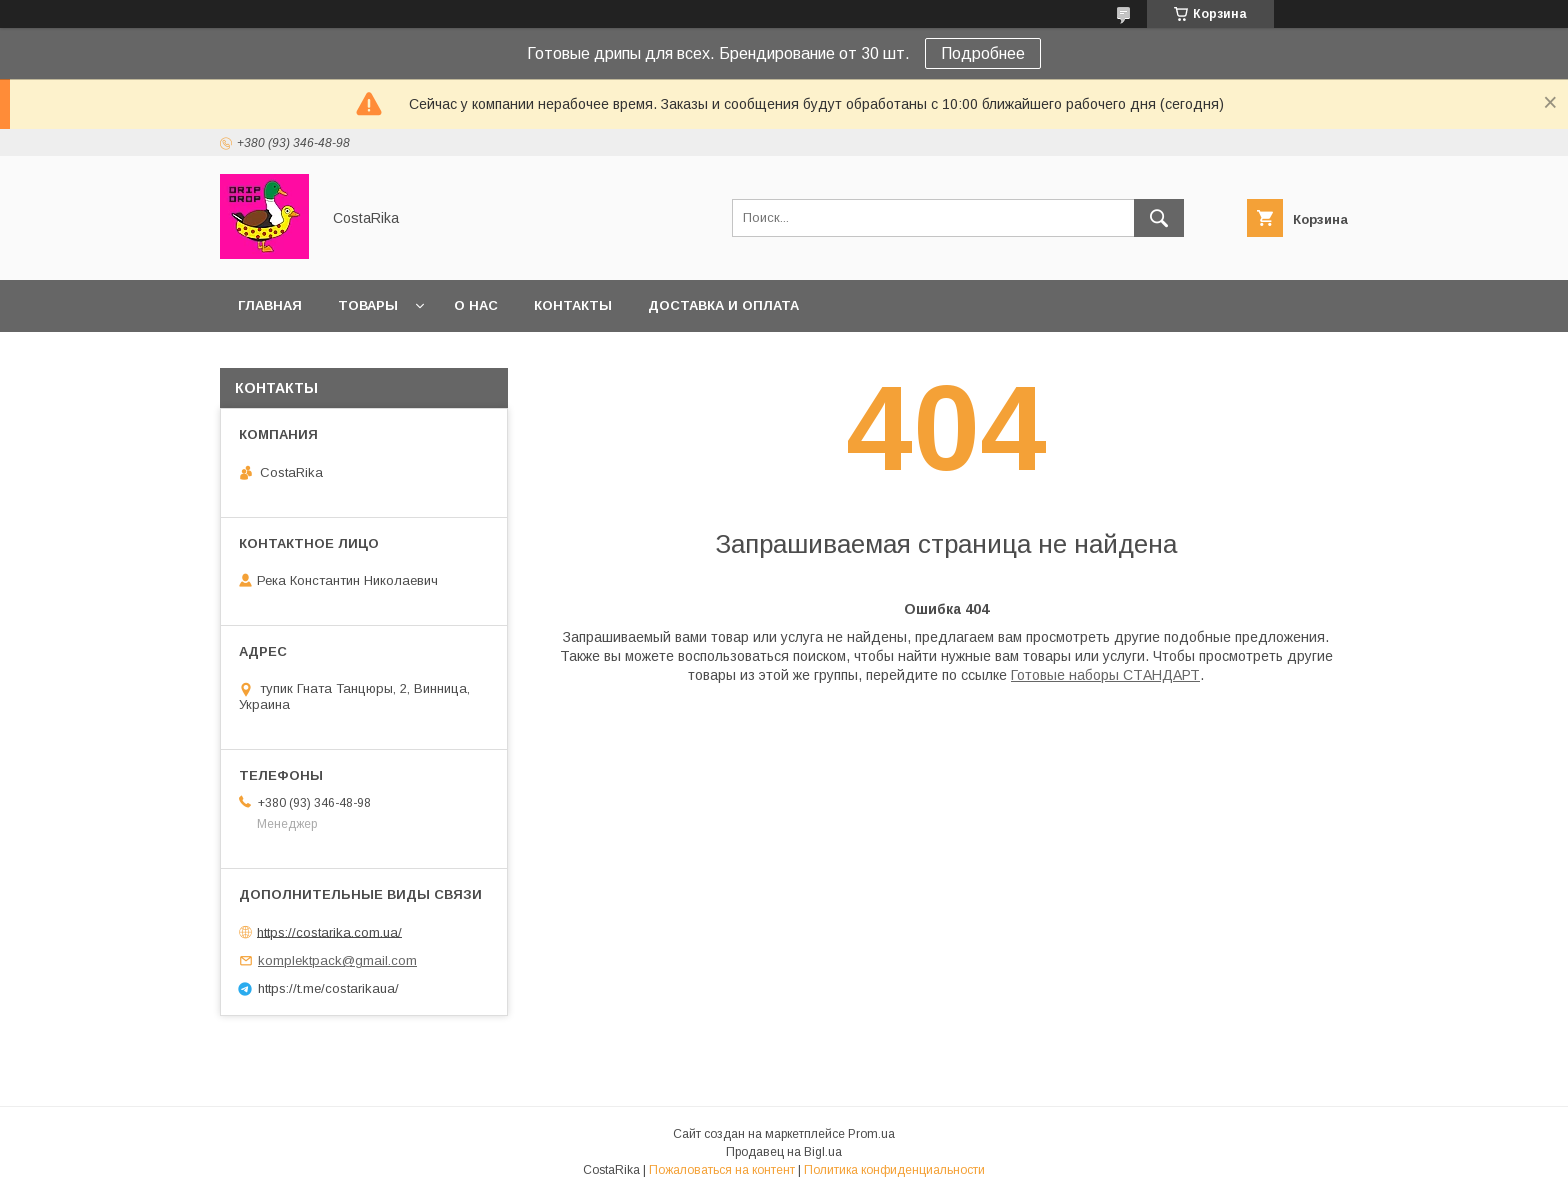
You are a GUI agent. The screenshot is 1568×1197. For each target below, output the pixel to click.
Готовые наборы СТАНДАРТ (1105, 675)
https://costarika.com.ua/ (329, 931)
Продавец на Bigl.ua (784, 1152)
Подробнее (983, 53)
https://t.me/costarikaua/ (328, 988)
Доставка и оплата (723, 305)
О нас (476, 305)
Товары (368, 305)
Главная (270, 305)
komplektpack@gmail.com (337, 960)
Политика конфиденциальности (894, 1170)
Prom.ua (871, 1134)
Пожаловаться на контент (722, 1170)
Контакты (573, 305)
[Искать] (1159, 218)
